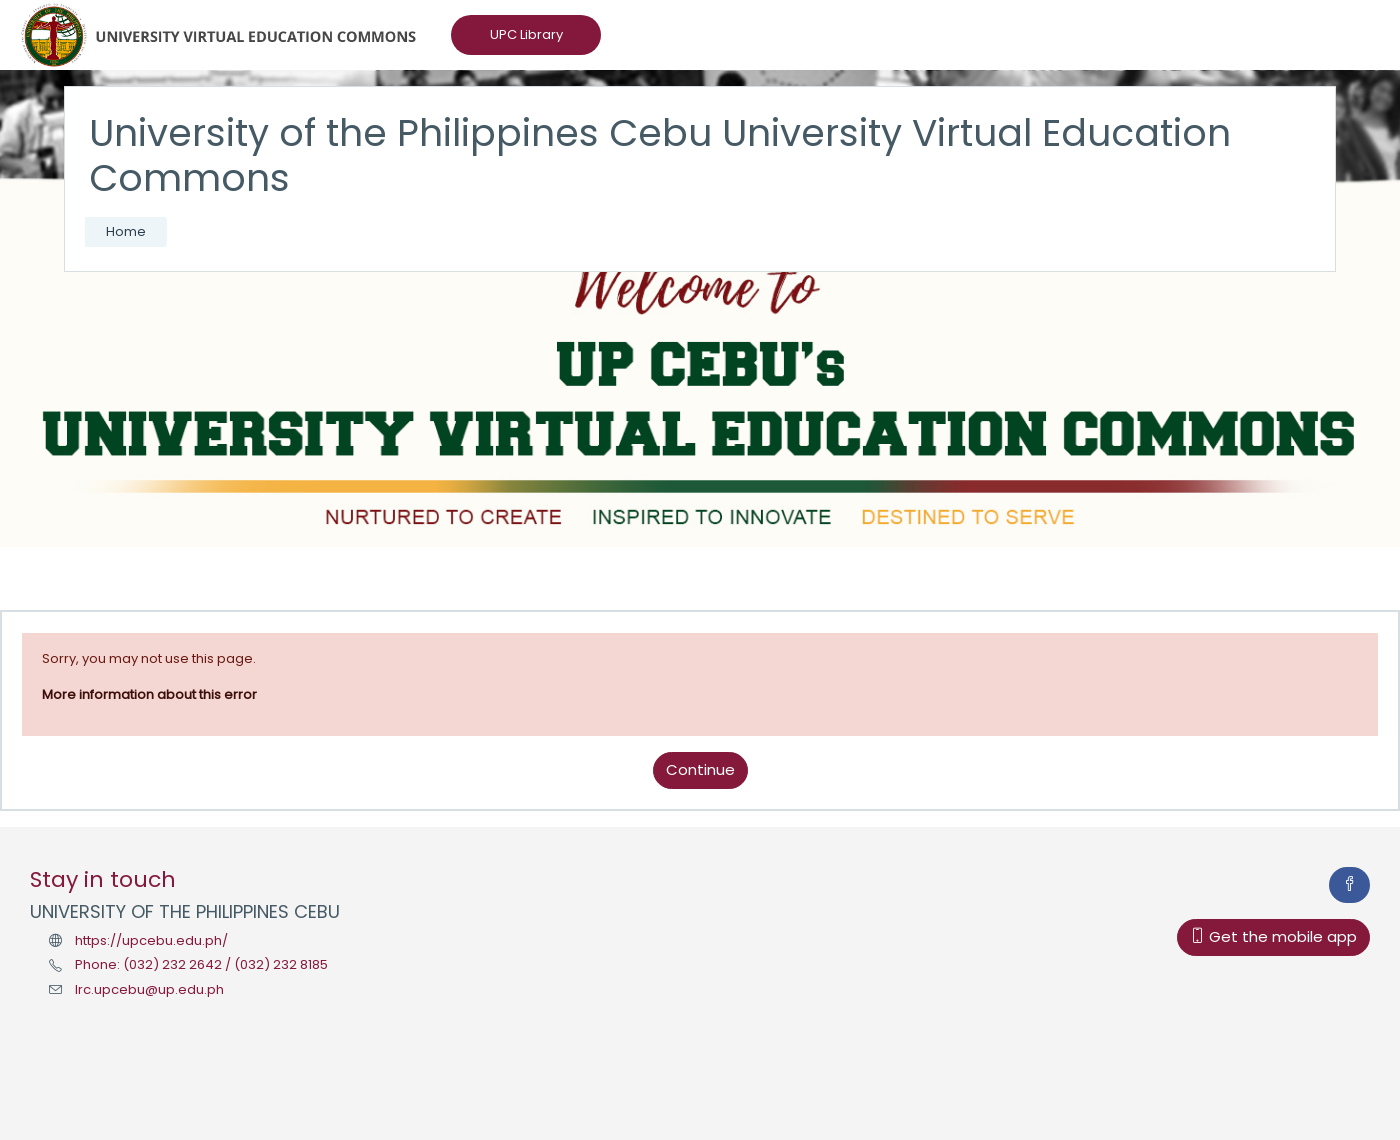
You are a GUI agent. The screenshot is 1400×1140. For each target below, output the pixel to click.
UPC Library (526, 34)
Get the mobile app (1273, 936)
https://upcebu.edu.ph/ (151, 940)
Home (126, 231)
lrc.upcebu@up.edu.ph (149, 989)
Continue (700, 769)
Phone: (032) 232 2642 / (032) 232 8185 (201, 964)
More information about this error (149, 694)
